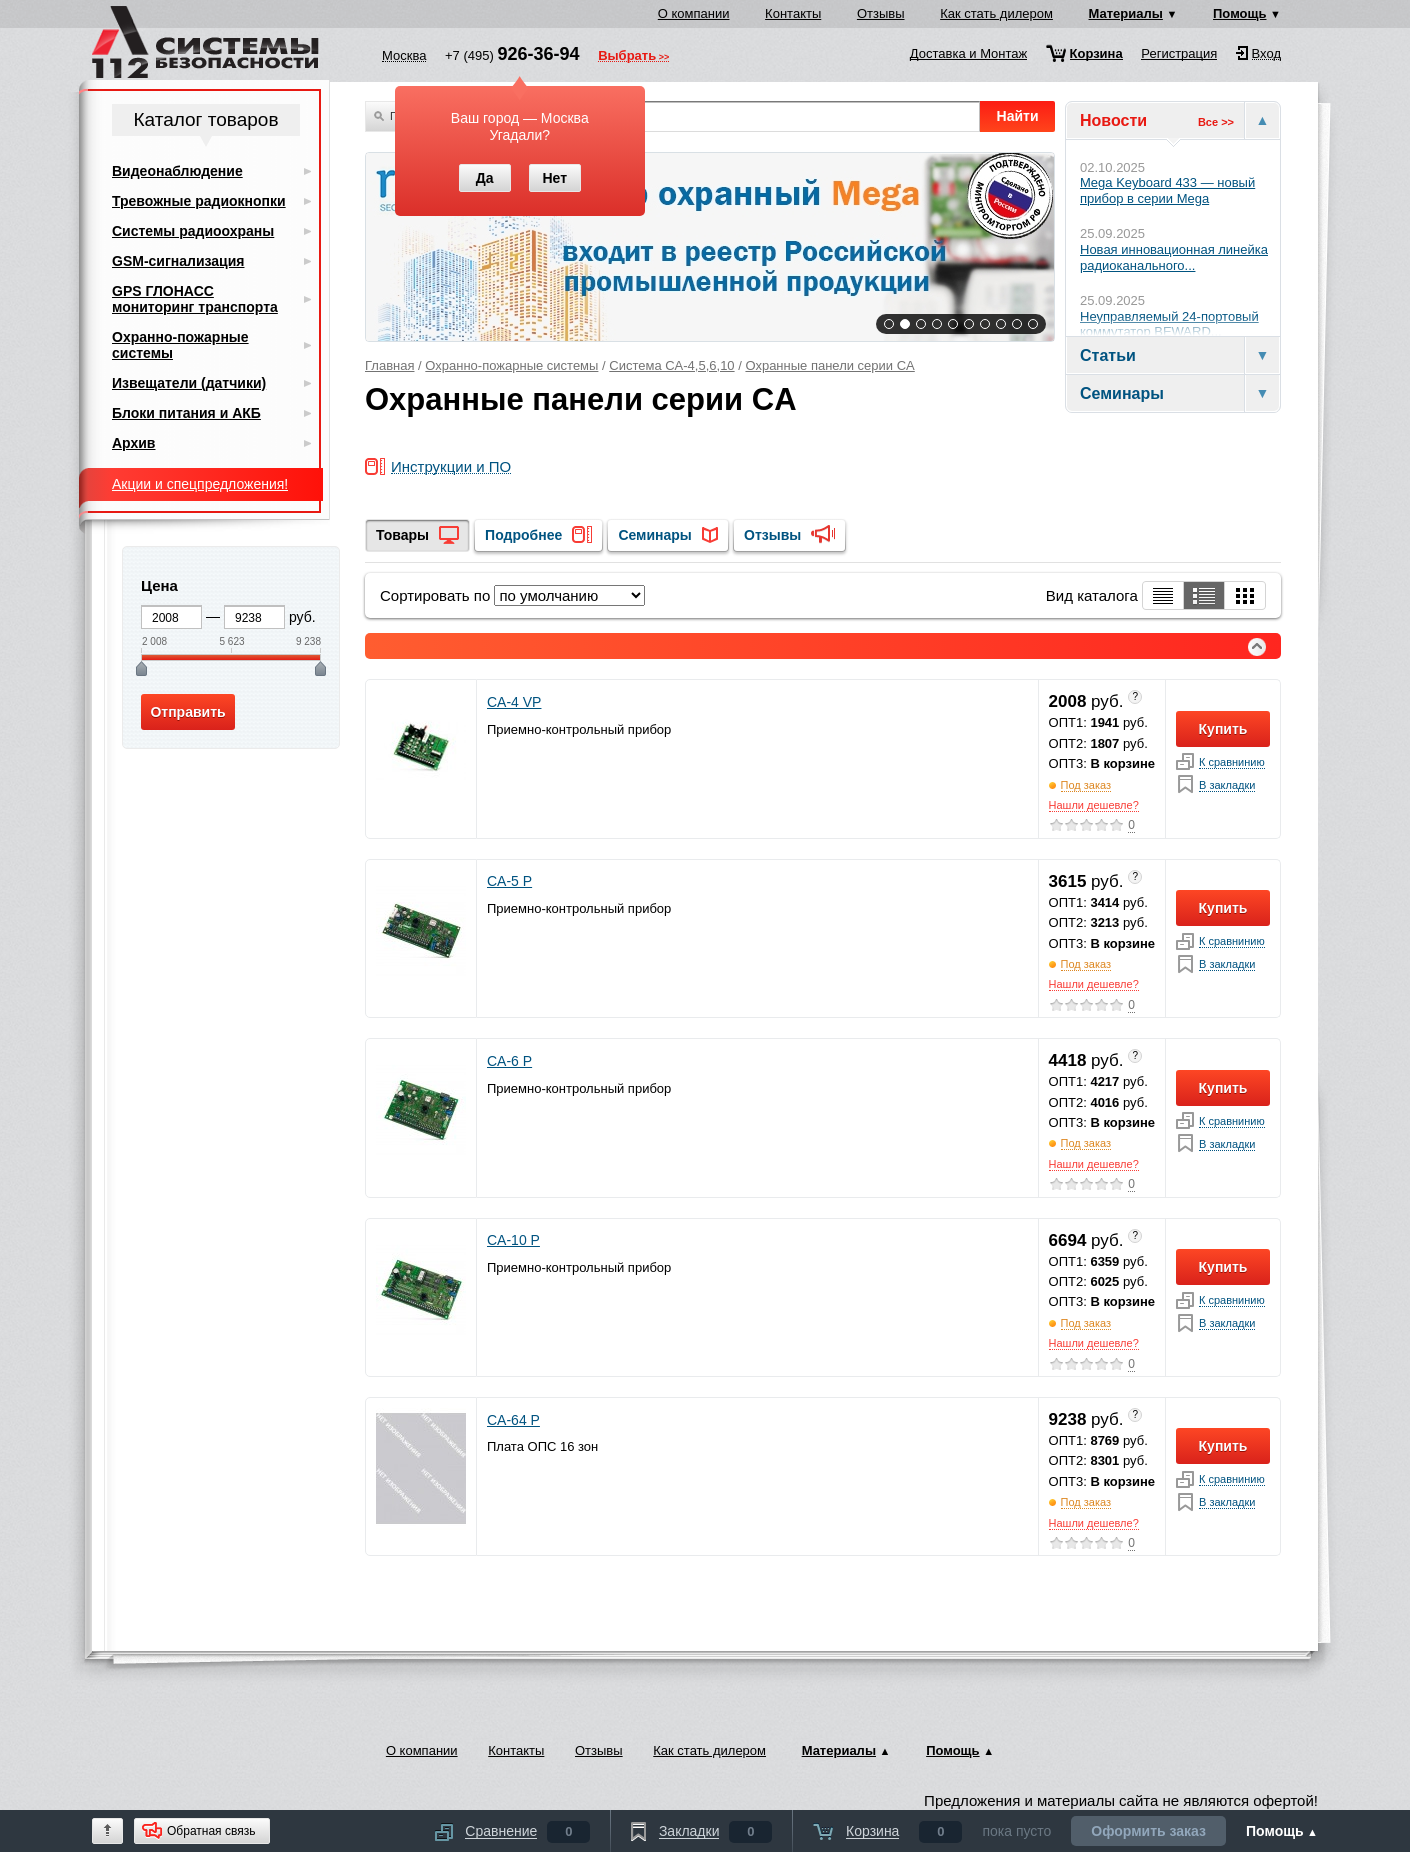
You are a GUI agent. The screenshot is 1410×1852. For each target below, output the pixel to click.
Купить (1223, 729)
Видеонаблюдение (177, 171)
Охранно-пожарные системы (511, 365)
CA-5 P (509, 881)
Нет (554, 178)
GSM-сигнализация (178, 261)
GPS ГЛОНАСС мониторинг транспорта (195, 299)
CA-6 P (509, 1061)
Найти (1018, 116)
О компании (694, 13)
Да (485, 178)
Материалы (1126, 13)
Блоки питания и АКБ (186, 413)
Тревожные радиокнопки (199, 201)
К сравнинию (1232, 762)
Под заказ (1086, 785)
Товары (402, 535)
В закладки (1227, 785)
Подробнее (523, 535)
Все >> (1216, 122)
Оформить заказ (1148, 1831)
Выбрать (627, 57)
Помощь (1239, 13)
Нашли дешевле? (1094, 805)
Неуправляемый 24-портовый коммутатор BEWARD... (1169, 324)
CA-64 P (513, 1420)
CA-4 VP (514, 702)
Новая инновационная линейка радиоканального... (1174, 257)
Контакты (793, 13)
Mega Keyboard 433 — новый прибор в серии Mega (1167, 190)
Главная (389, 365)
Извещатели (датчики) (189, 383)
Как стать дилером (996, 13)
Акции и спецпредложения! (200, 484)
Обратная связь (211, 1831)
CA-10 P (513, 1240)
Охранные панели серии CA (829, 365)
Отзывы (881, 13)
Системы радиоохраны (193, 231)
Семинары (654, 535)
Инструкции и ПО (451, 467)
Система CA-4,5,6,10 (671, 365)
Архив (133, 443)
